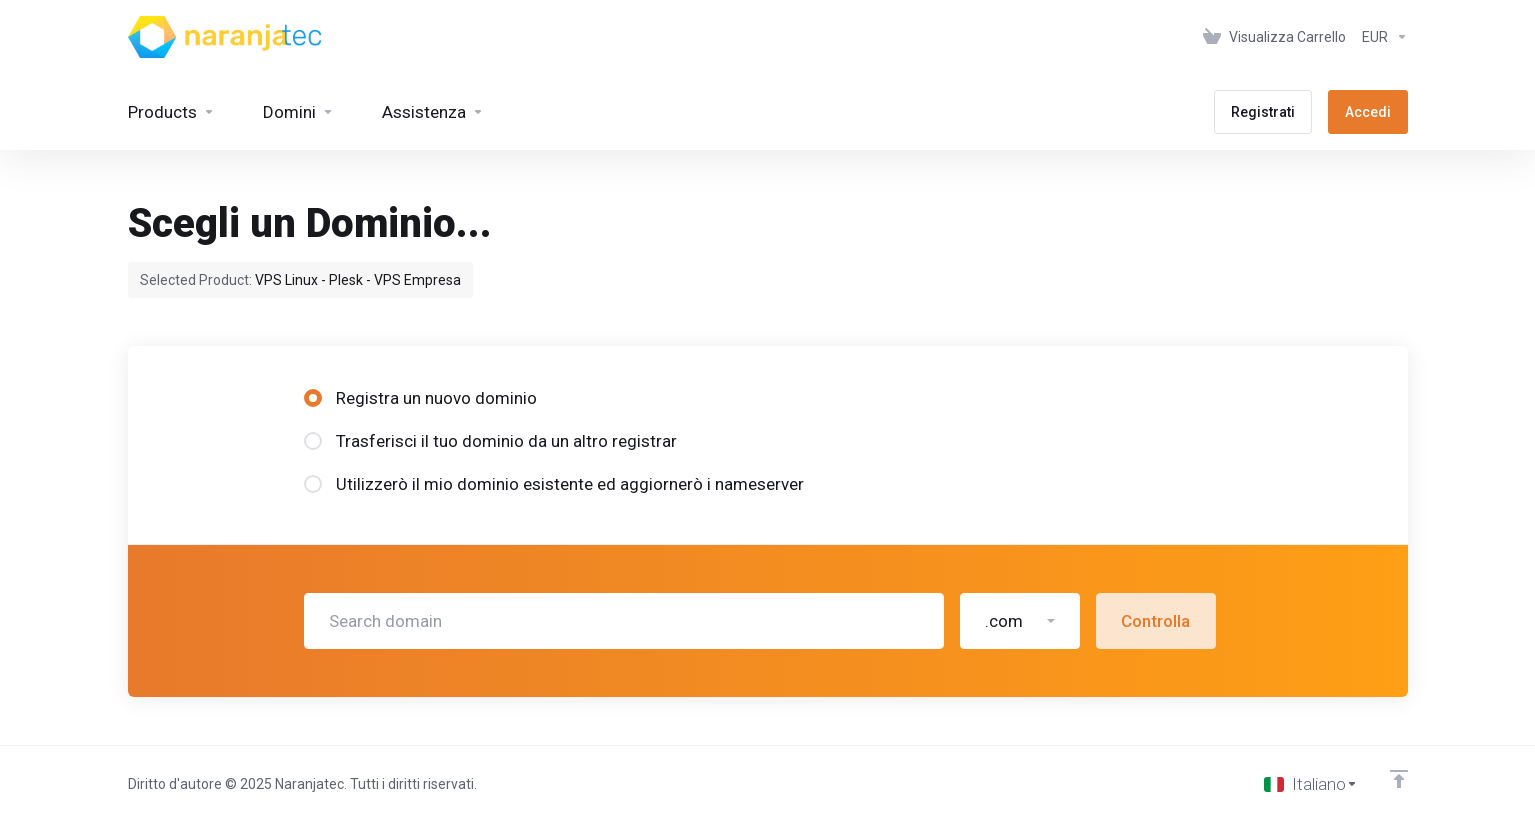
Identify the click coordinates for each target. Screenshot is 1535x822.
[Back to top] (1399, 779)
